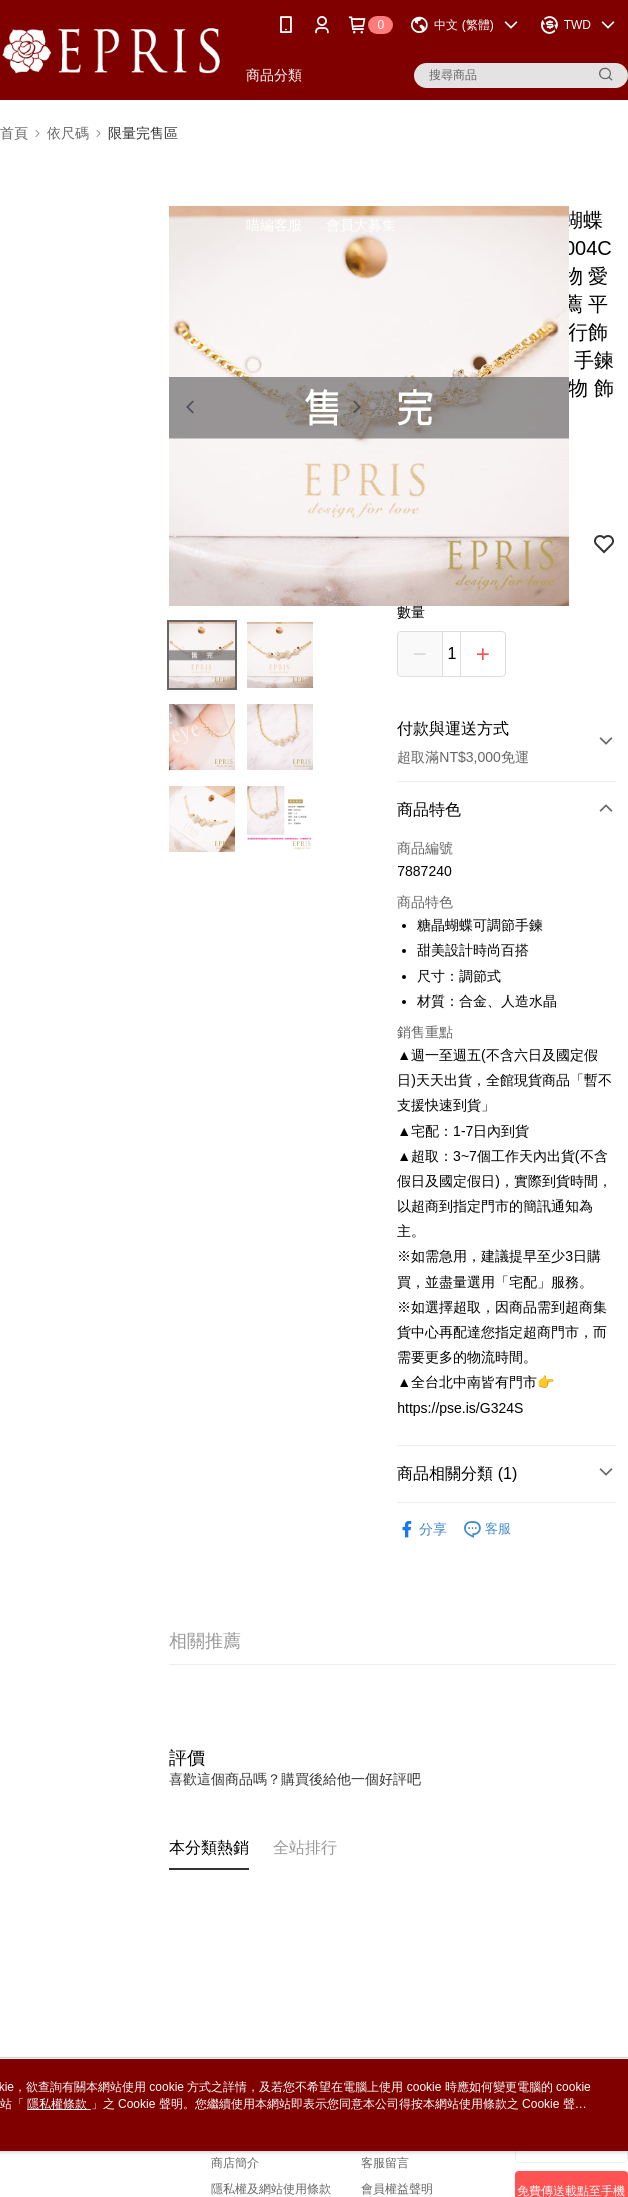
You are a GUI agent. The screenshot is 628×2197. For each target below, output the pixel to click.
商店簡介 (235, 2163)
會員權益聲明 (397, 2189)
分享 (422, 1529)
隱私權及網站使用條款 (271, 2189)
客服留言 (385, 2163)
